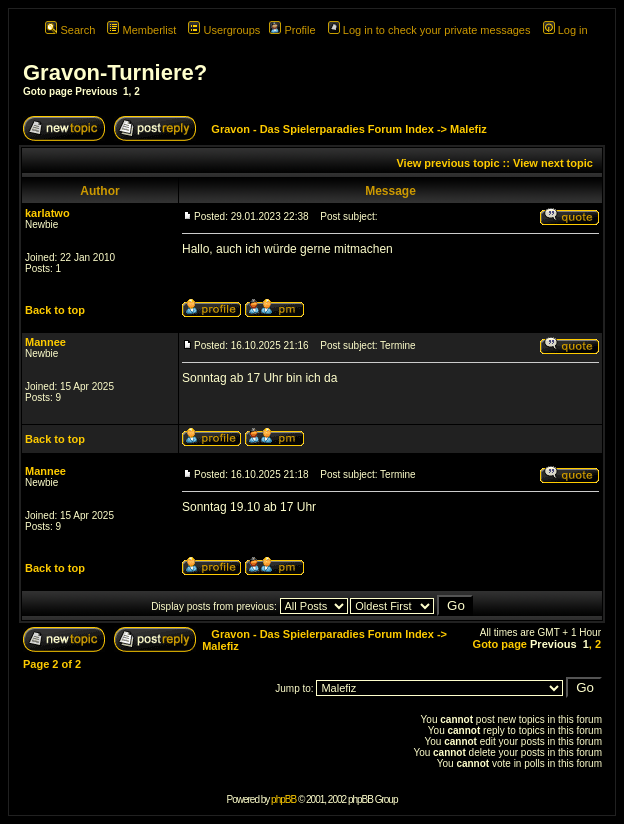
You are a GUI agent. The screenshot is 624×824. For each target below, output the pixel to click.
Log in (565, 30)
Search (70, 30)
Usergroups (224, 30)
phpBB (283, 799)
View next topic (553, 163)
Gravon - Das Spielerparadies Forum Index (322, 129)
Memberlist (141, 30)
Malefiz (468, 129)
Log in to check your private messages (429, 30)
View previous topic (447, 163)
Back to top (55, 310)
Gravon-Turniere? (115, 72)
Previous (96, 91)
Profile (292, 30)
